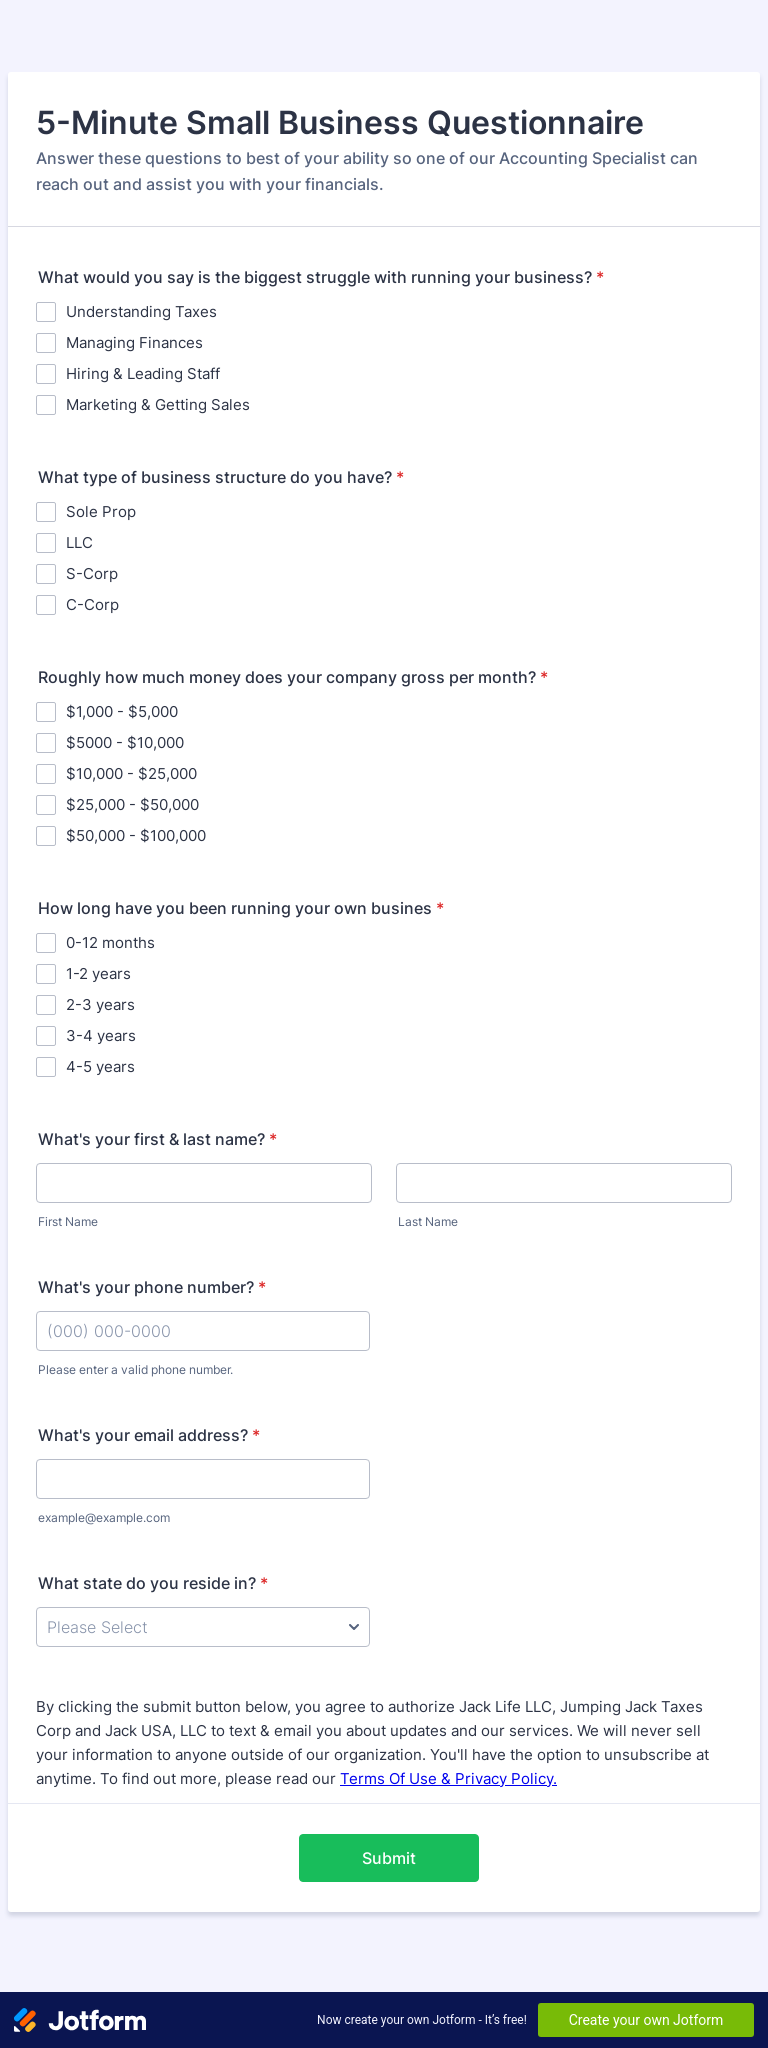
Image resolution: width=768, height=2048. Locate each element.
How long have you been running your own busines (241, 908)
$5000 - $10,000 (125, 742)
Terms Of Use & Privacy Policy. (448, 1778)
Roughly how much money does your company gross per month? (293, 677)
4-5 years (100, 1066)
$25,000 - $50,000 (132, 804)
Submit (389, 1858)
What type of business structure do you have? (221, 477)
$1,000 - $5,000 (122, 711)
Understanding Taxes (141, 311)
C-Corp (92, 604)
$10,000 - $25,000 (131, 773)
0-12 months (110, 942)
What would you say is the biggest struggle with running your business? (321, 277)
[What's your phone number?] (203, 1331)
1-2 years (98, 973)
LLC (79, 542)
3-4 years (101, 1035)
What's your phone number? (152, 1287)
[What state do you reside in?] (203, 1627)
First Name (68, 1221)
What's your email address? (149, 1435)
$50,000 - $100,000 (136, 835)
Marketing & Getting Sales (158, 404)
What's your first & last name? (157, 1139)
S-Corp (92, 573)
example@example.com (104, 1517)
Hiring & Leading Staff (143, 373)
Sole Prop (101, 511)
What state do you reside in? (153, 1583)
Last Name (428, 1221)
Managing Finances (134, 342)
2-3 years (100, 1004)
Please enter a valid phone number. (135, 1369)
